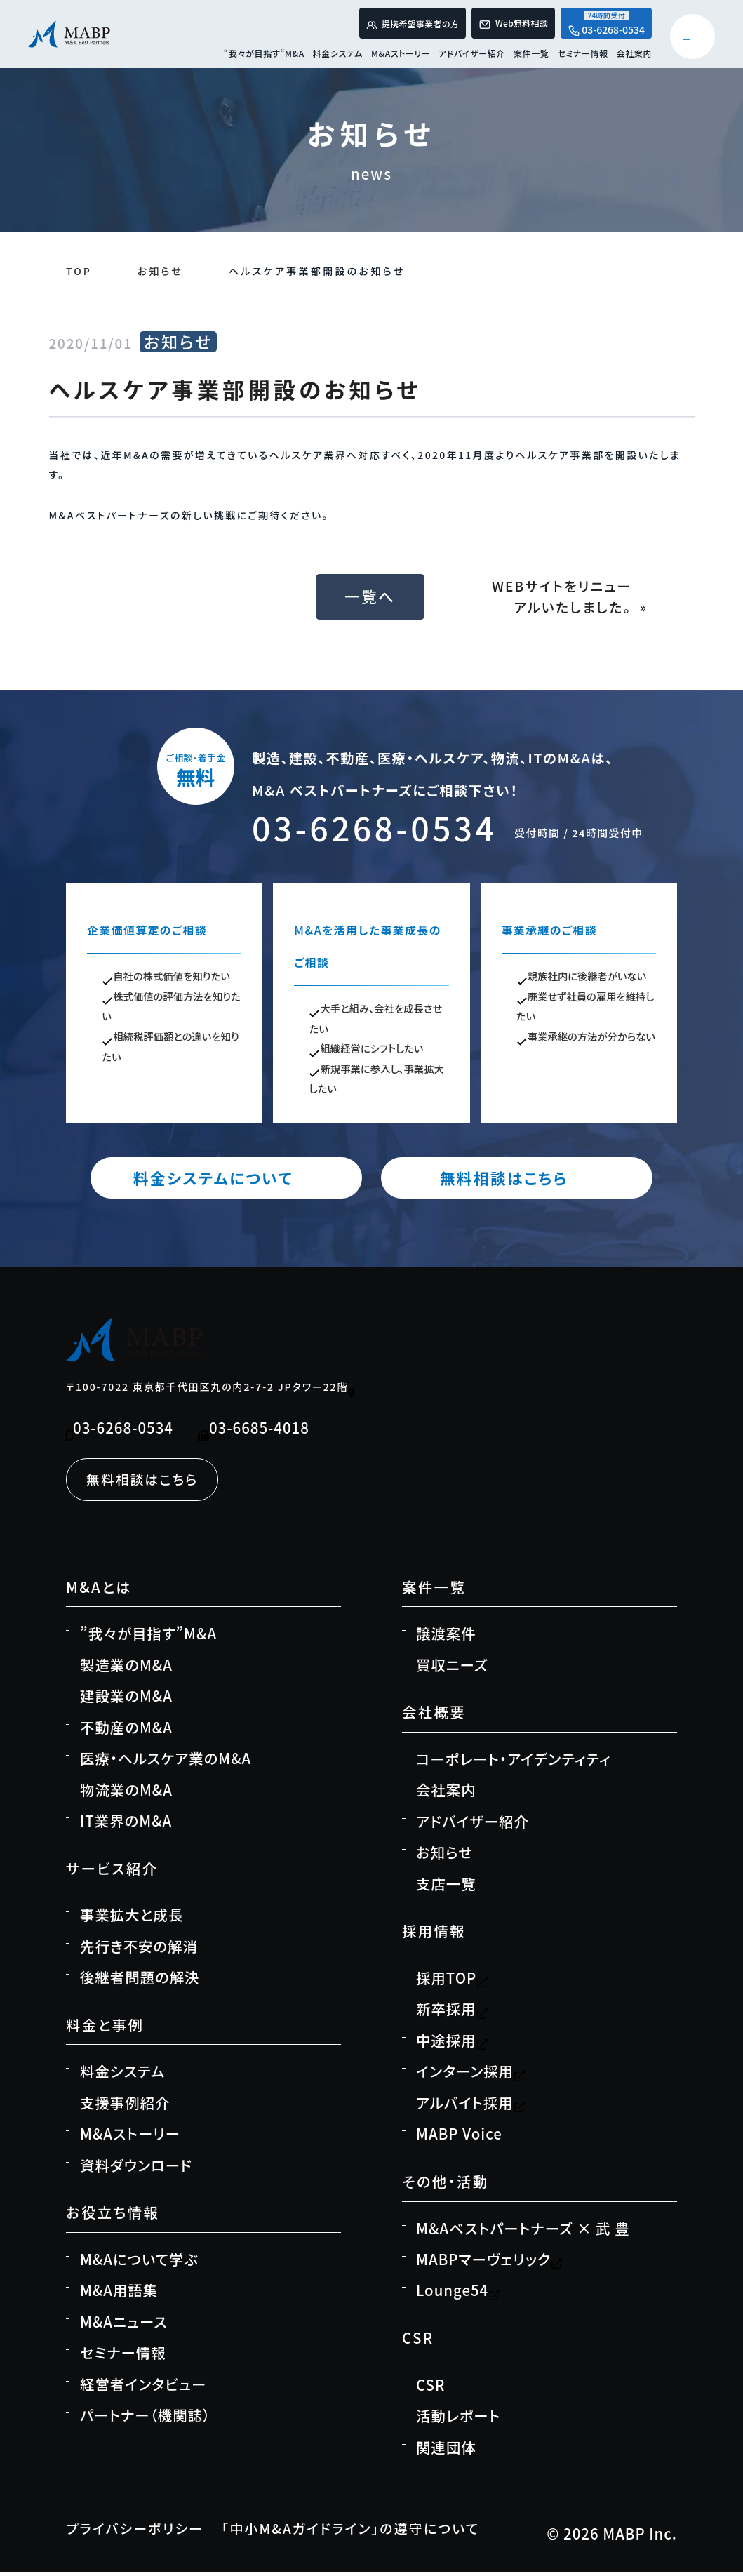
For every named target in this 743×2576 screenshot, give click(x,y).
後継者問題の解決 (139, 1980)
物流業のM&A (126, 1792)
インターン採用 (471, 2075)
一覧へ (371, 597)
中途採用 (452, 2043)
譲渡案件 (446, 1637)
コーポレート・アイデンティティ (513, 1762)
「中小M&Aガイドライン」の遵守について (370, 2532)
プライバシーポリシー (140, 2532)
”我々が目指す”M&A (148, 1637)
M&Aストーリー (400, 58)
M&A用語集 (119, 2293)
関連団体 (446, 2450)
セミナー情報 (582, 58)
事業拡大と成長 (131, 1918)
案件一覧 (531, 58)
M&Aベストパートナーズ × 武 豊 (523, 2231)
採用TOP (452, 1981)
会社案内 (634, 58)
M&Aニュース (124, 2324)
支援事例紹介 (125, 2105)
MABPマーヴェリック (489, 2262)
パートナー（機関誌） (145, 2418)
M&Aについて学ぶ (139, 2262)
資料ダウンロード (136, 2168)
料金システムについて (238, 1180)
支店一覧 (446, 1886)
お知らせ (161, 271)
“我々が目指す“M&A (264, 58)
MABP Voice (459, 2137)
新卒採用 (452, 2012)
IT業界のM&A (126, 1823)
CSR (430, 2388)
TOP (79, 271)
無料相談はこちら (505, 1180)
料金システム (338, 58)
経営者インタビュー (143, 2387)
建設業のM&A (126, 1698)
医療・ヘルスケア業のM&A (165, 1761)
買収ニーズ (452, 1668)
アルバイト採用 (471, 2105)
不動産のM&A (126, 1730)
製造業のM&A (126, 1668)
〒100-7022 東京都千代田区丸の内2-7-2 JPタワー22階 (212, 1390)
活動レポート (458, 2418)
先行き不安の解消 (139, 1949)
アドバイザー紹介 (472, 58)
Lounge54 (458, 2293)
